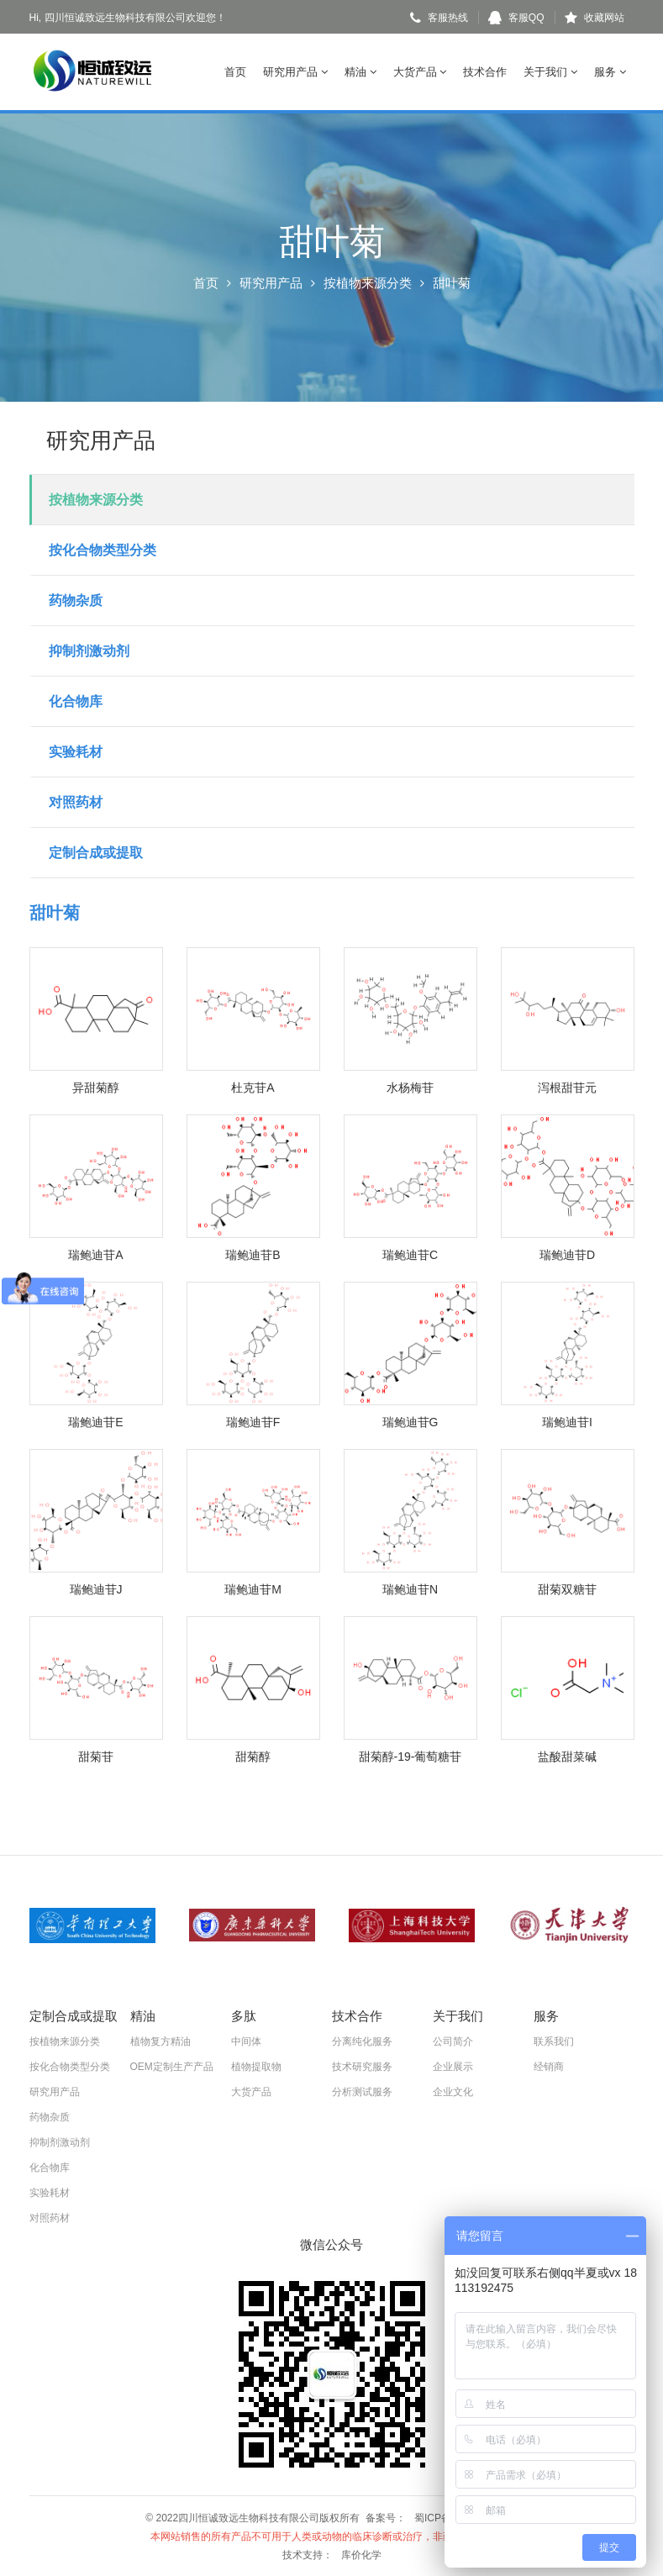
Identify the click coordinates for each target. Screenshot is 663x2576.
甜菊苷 (95, 1756)
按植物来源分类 (368, 283)
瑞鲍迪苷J (96, 1589)
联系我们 (554, 2041)
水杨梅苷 (410, 1087)
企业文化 (453, 2091)
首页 (235, 72)
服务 (610, 72)
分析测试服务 (362, 2091)
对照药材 (76, 802)
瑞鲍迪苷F (253, 1422)
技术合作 (485, 72)
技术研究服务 (362, 2066)
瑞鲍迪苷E (95, 1422)
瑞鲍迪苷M (253, 1589)
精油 (360, 72)
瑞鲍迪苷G (410, 1422)
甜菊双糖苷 (567, 1589)
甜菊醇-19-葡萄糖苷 (410, 1756)
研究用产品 (295, 72)
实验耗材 (76, 752)
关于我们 (550, 72)
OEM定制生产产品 (171, 2066)
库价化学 (361, 2554)
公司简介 (453, 2041)
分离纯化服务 (362, 2041)
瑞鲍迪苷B (252, 1255)
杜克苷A (252, 1087)
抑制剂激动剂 (89, 651)
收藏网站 (594, 18)
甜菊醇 (253, 1756)
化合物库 (76, 701)
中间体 (246, 2041)
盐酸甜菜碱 (567, 1756)
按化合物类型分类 (102, 550)
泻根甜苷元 (567, 1087)
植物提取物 (256, 2066)
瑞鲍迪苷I (567, 1422)
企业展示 (453, 2066)
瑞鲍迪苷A (95, 1255)
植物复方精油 (160, 2041)
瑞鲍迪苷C (410, 1255)
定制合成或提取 (96, 852)
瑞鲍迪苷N (410, 1589)
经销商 (549, 2066)
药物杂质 (76, 600)
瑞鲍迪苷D (567, 1255)
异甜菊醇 (95, 1087)
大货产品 (420, 72)
